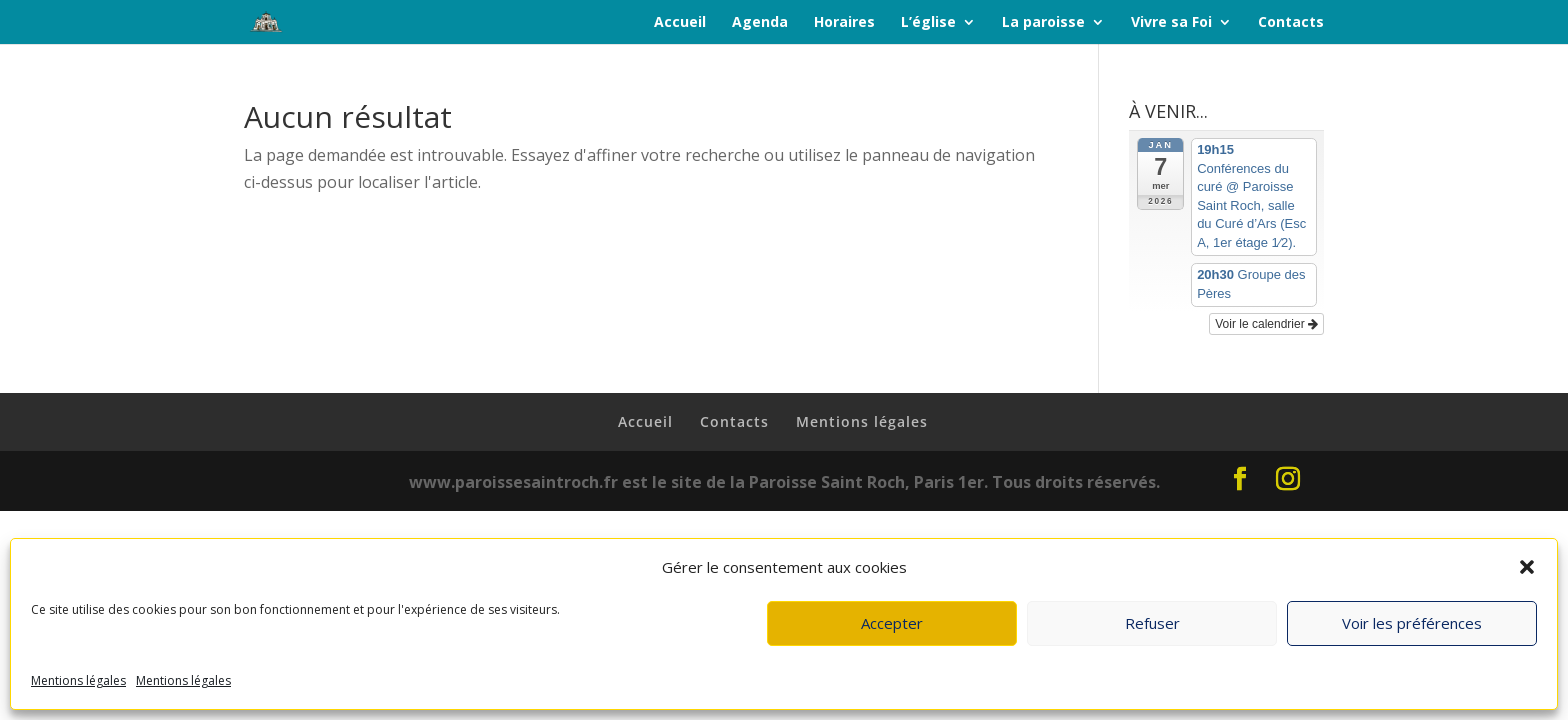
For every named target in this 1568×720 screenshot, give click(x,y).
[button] (1527, 567)
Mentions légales (78, 680)
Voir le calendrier (1266, 324)
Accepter (892, 623)
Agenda (760, 23)
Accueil (680, 23)
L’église (928, 23)
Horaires (844, 23)
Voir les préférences (1412, 623)
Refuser (1152, 623)
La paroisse (1043, 23)
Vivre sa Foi (1171, 23)
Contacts (1291, 23)
